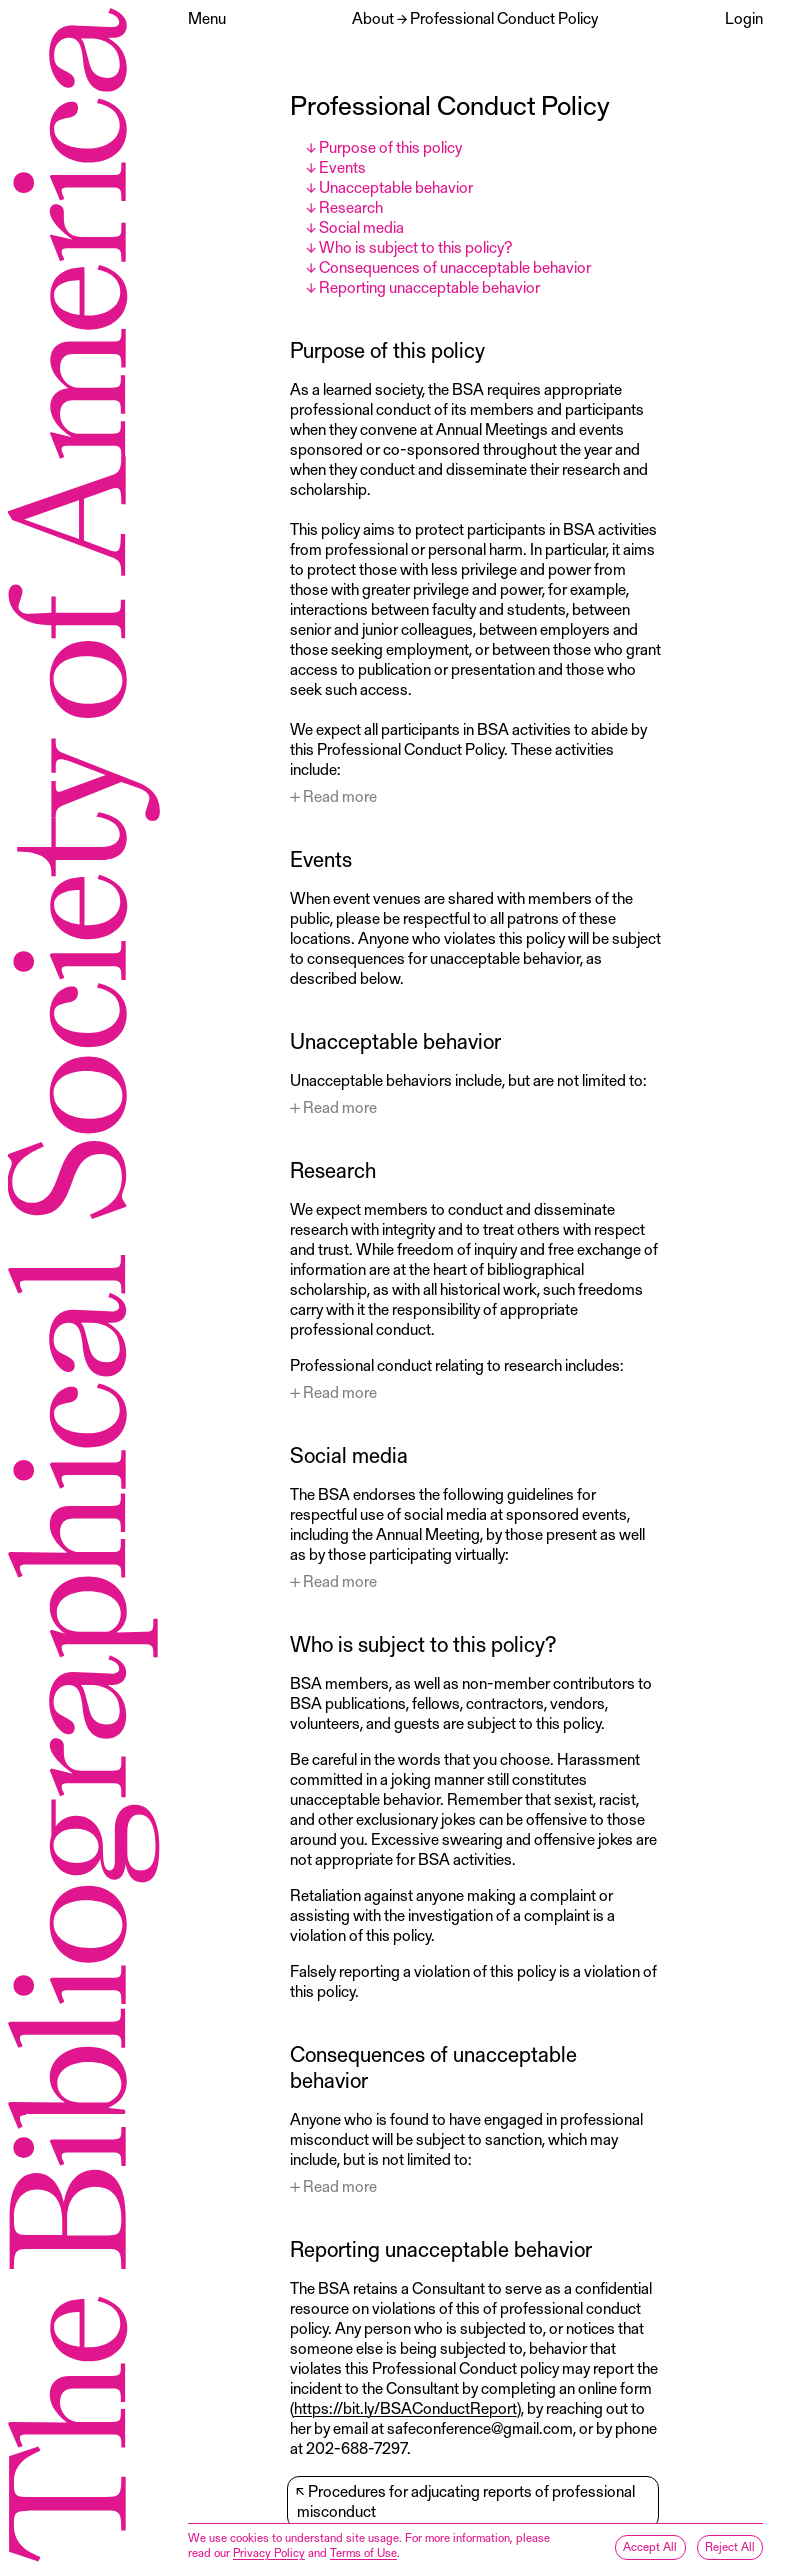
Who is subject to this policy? (415, 246)
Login (744, 17)
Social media (361, 226)
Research (351, 206)
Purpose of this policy (390, 146)
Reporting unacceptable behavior (429, 286)
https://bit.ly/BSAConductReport (405, 2407)
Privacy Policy (269, 2552)
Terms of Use (363, 2552)
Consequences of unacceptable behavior (455, 266)
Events (342, 166)
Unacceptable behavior (396, 186)
